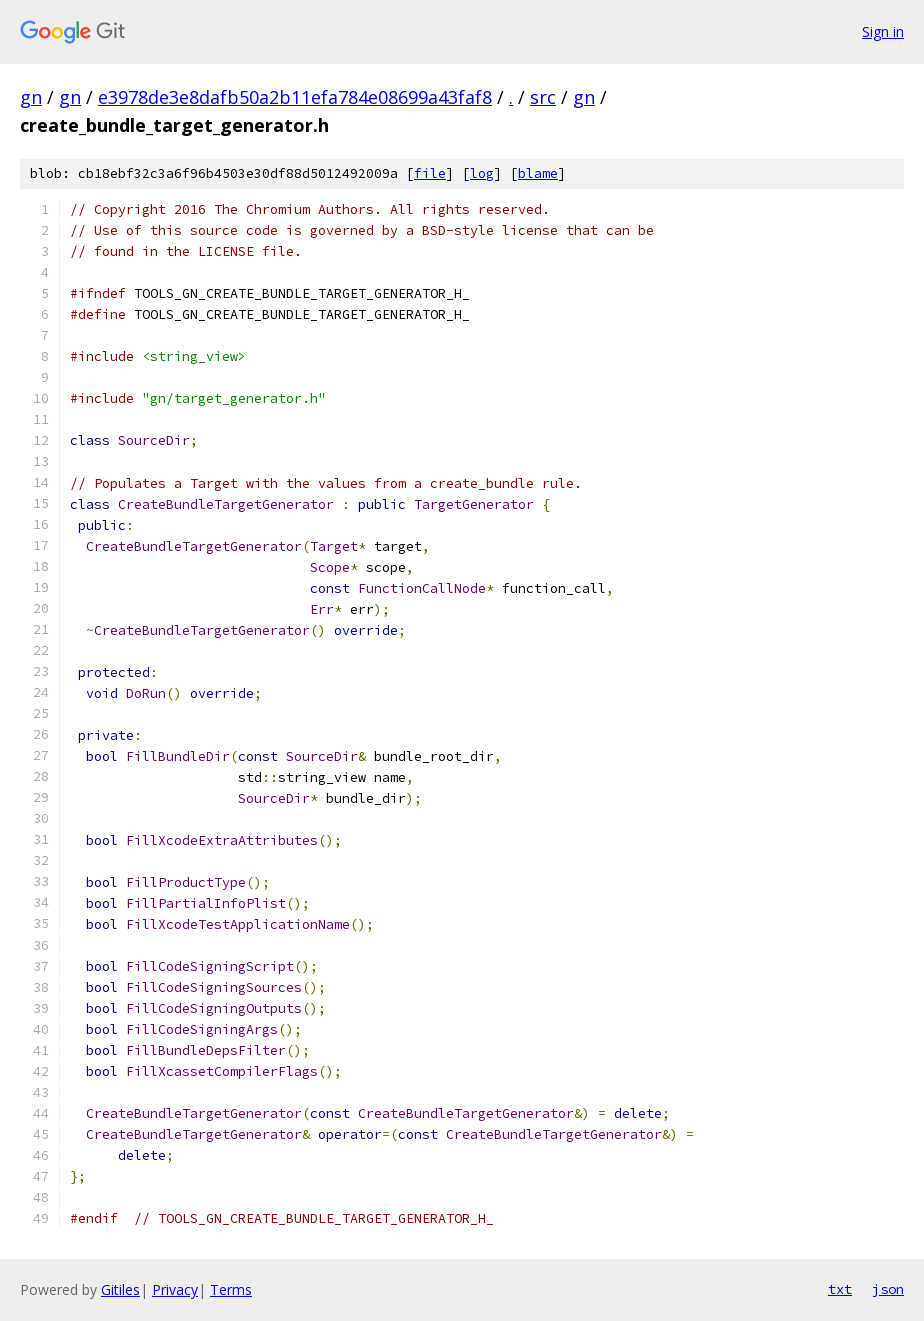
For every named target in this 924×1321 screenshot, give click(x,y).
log (482, 173)
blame (538, 173)
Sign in (883, 31)
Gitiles (120, 1289)
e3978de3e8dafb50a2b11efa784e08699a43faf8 (295, 97)
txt (840, 1289)
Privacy (175, 1289)
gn (31, 97)
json (888, 1289)
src (543, 97)
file (430, 173)
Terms (231, 1289)
